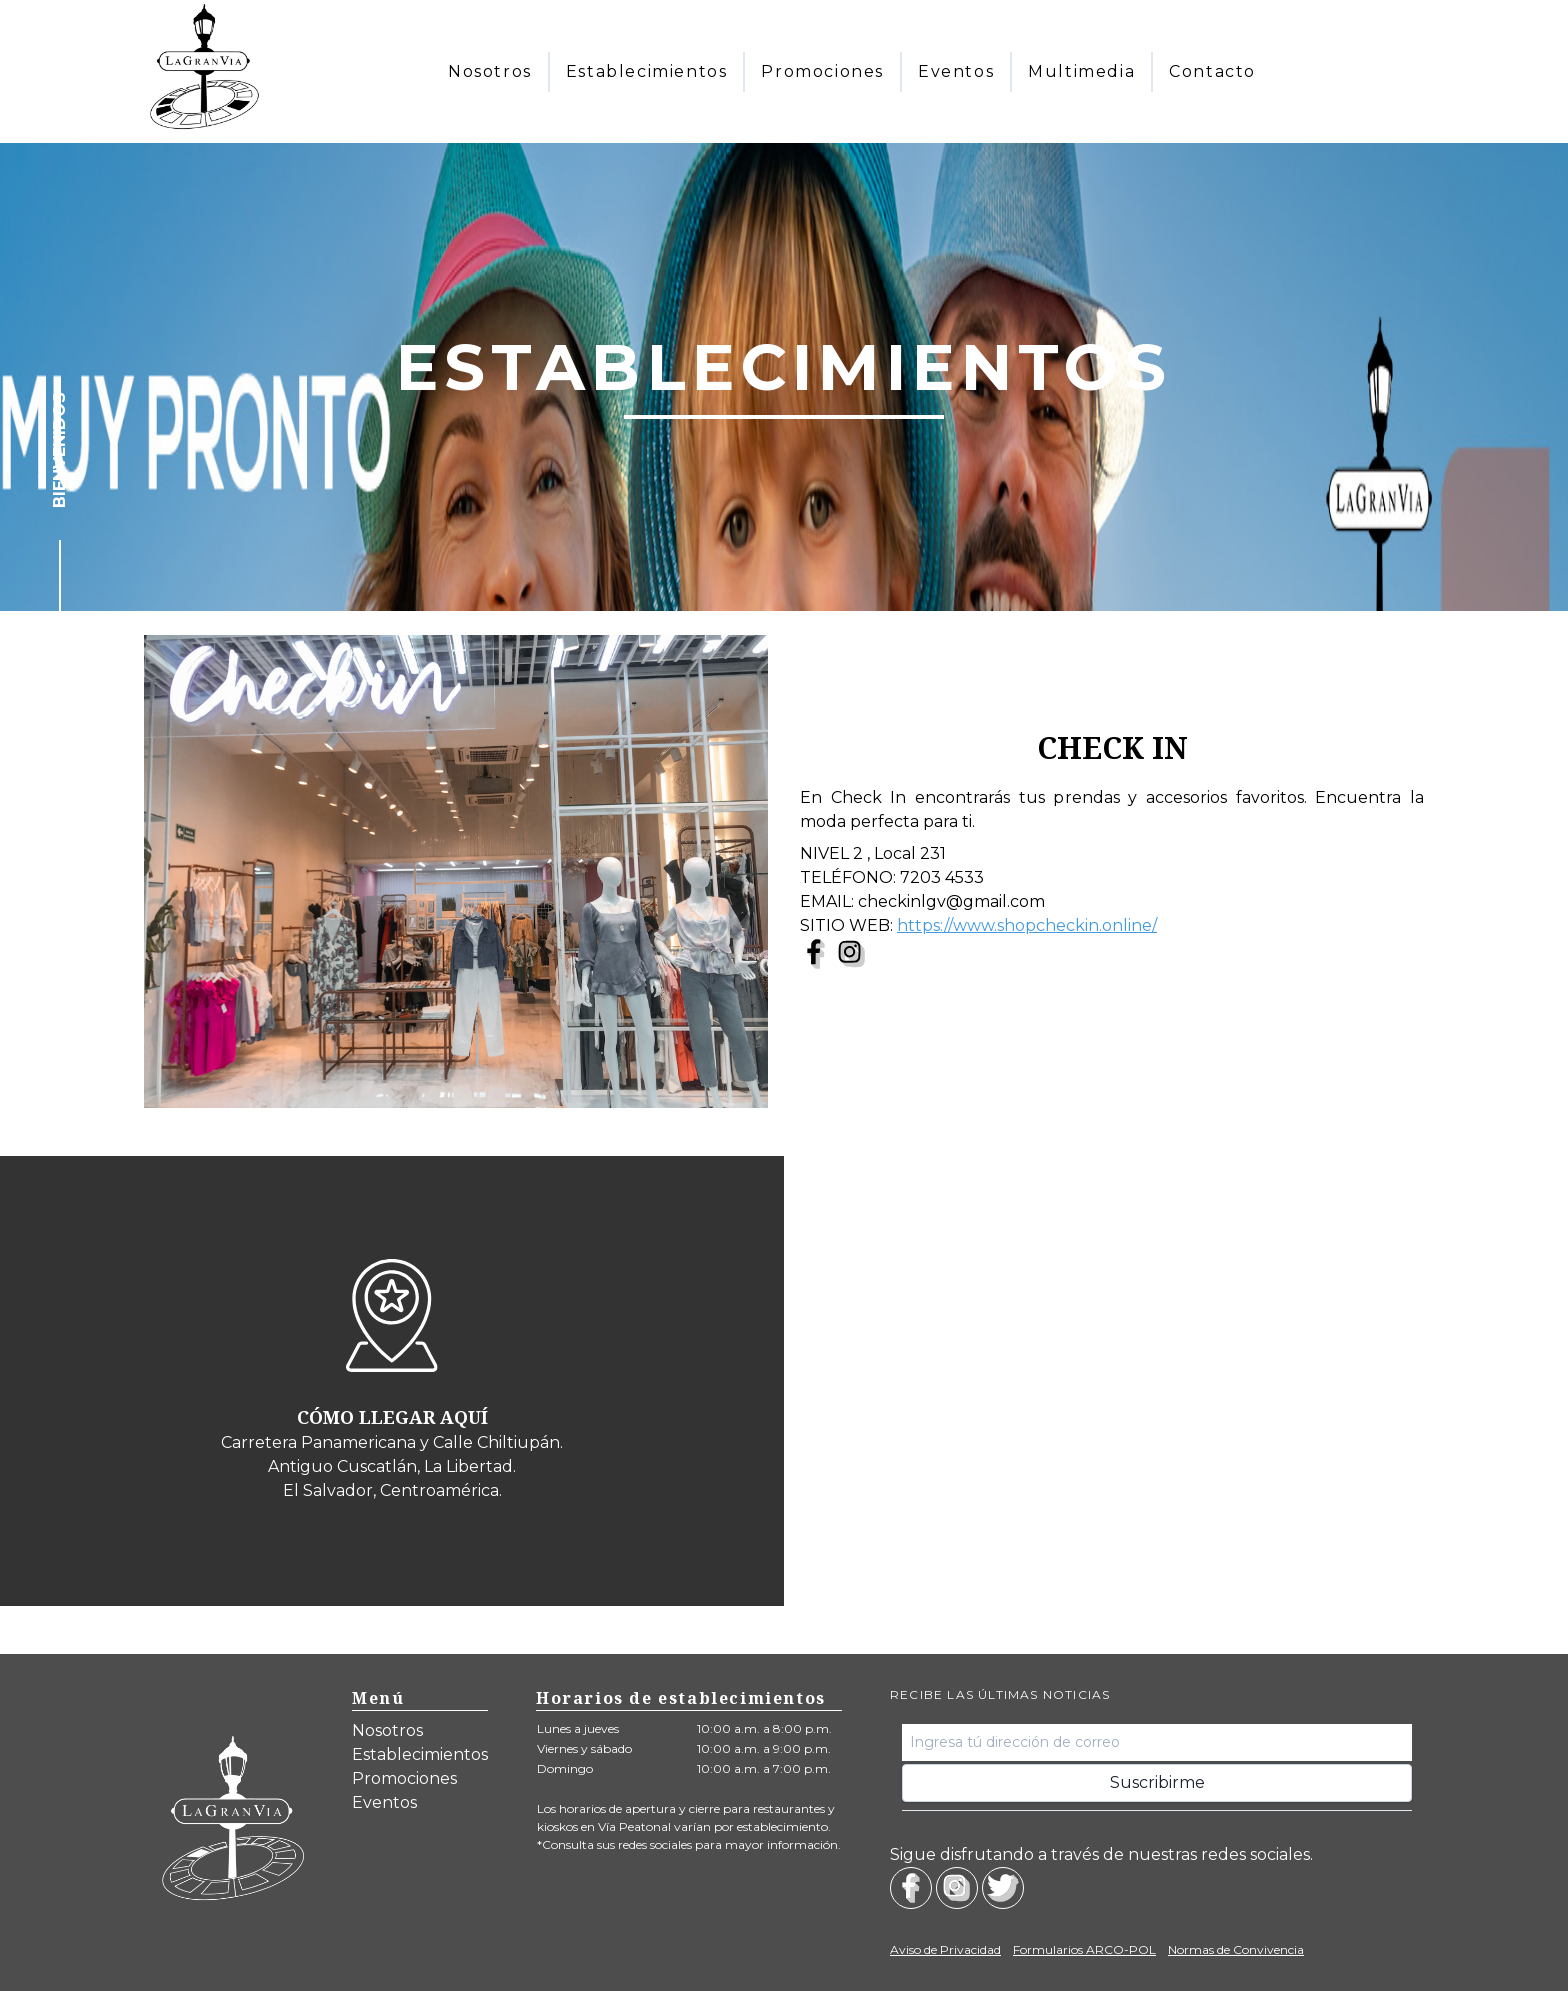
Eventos (384, 1802)
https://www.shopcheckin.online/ (1027, 925)
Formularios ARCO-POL (1084, 1949)
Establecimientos (420, 1754)
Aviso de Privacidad (945, 1949)
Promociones (404, 1778)
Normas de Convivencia (1236, 1949)
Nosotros (387, 1730)
